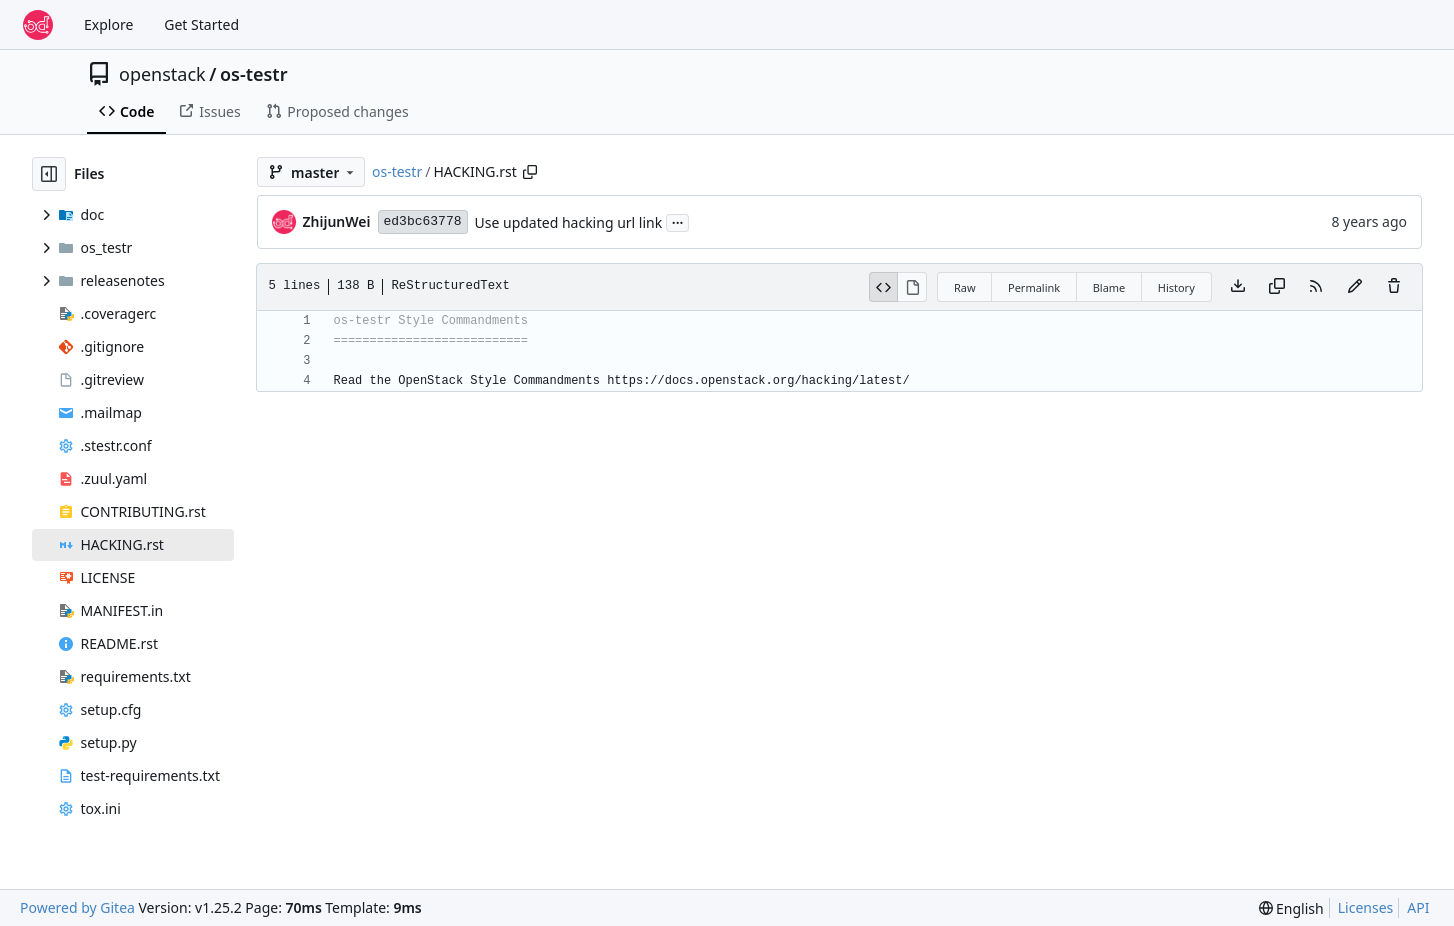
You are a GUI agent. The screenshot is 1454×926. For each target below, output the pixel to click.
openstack (162, 74)
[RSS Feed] (1316, 287)
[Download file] (1238, 287)
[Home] (38, 25)
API (1418, 907)
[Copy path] (530, 172)
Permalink (1034, 287)
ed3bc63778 (423, 221)
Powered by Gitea (77, 907)
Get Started (201, 24)
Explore (108, 24)
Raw (965, 287)
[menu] (1291, 908)
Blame (1109, 287)
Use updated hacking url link (569, 222)
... (678, 221)
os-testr (254, 74)
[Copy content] (1277, 287)
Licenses (1366, 907)
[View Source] (884, 287)
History (1176, 287)
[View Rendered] (912, 287)
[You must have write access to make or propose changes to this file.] (1394, 287)
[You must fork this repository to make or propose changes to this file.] (1355, 287)
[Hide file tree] (49, 174)
